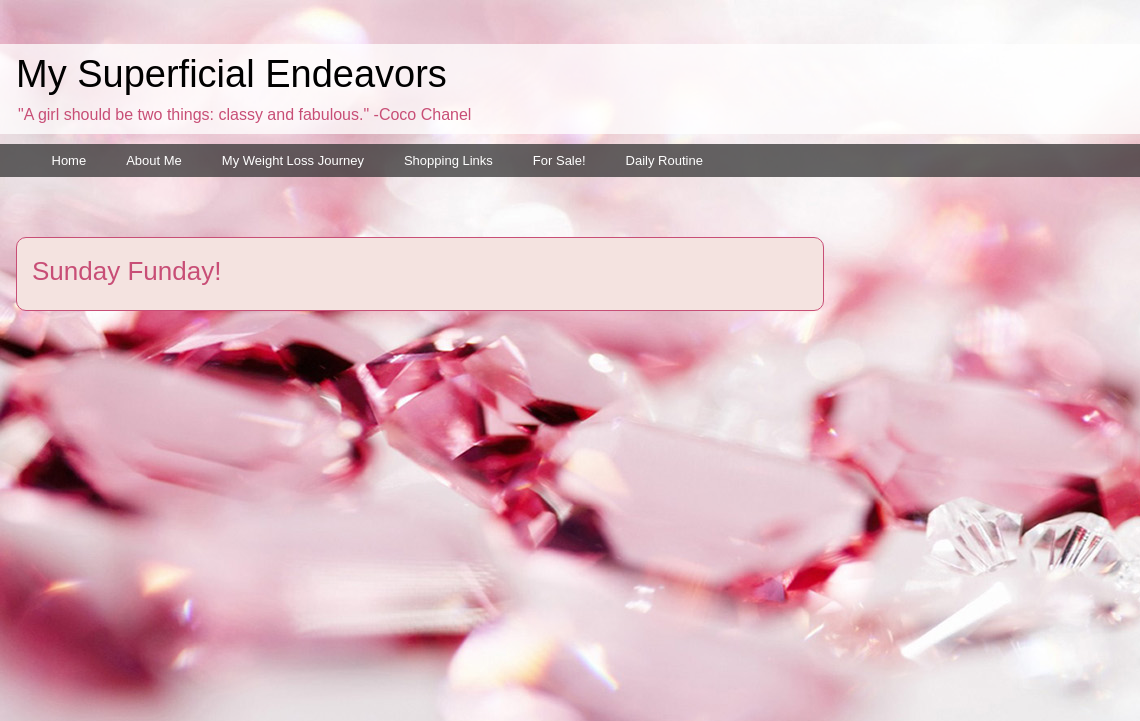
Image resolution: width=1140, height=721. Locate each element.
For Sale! (559, 160)
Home (69, 160)
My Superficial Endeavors (231, 74)
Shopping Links (448, 160)
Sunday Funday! (126, 271)
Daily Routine (664, 160)
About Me (154, 160)
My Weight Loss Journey (293, 160)
